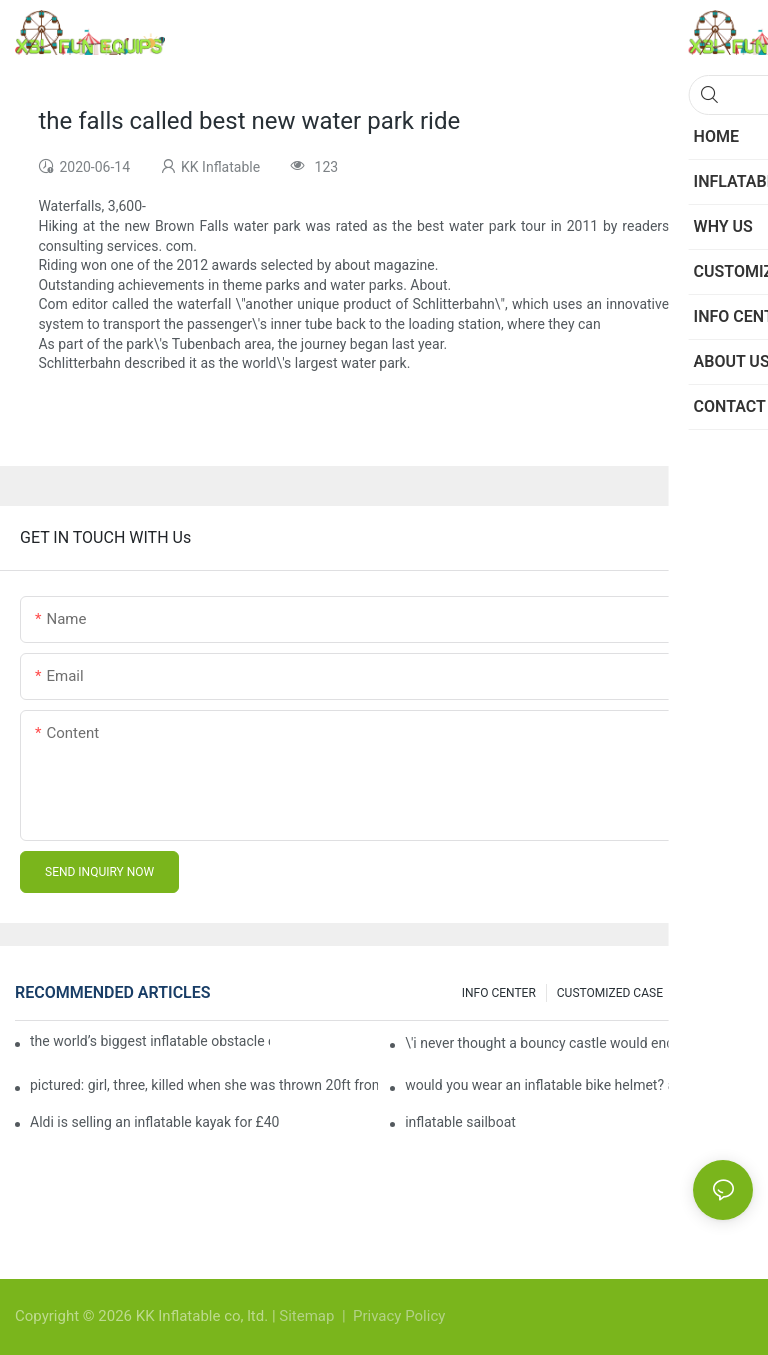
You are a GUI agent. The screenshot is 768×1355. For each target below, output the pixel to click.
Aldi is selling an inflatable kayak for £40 (154, 1122)
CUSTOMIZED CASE (610, 993)
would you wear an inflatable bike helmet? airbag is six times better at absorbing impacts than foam (579, 1085)
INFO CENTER (499, 993)
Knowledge (713, 993)
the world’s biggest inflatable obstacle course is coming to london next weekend (150, 1041)
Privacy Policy (399, 1316)
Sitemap (308, 1316)
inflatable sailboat (460, 1122)
